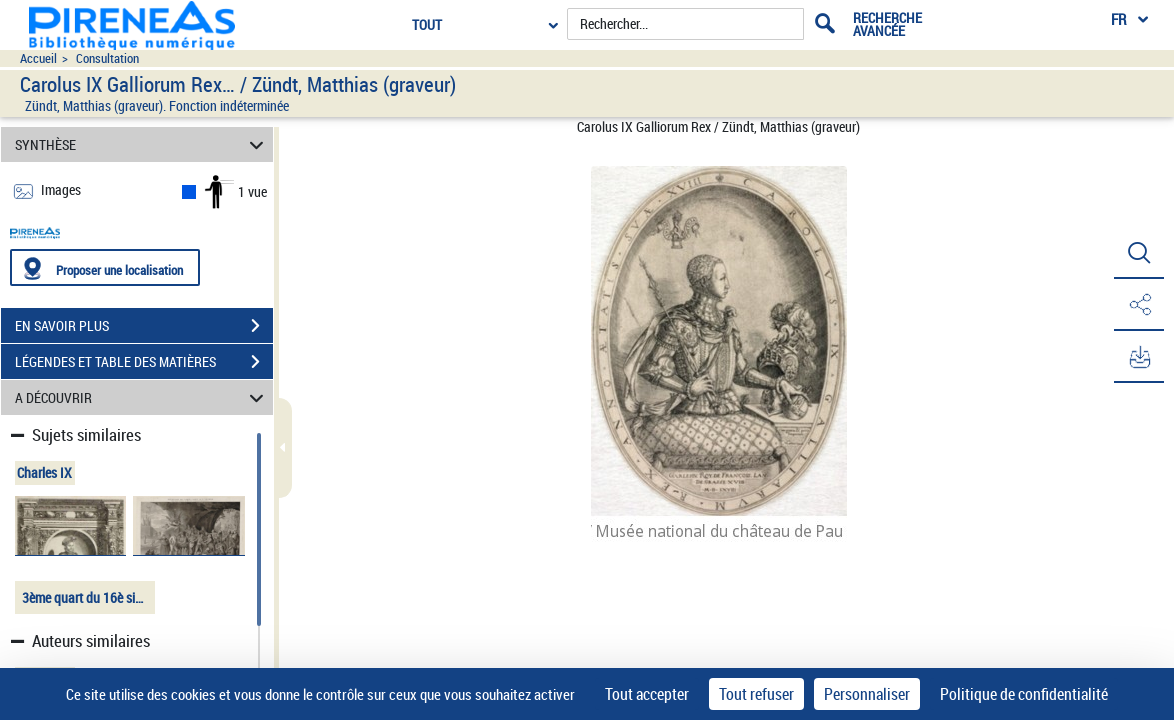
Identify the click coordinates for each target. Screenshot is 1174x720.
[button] (1139, 253)
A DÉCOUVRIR (142, 397)
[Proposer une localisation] (105, 267)
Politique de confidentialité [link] (1024, 694)
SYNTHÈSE (142, 144)
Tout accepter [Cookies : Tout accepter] (647, 694)
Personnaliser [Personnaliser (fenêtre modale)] (867, 694)
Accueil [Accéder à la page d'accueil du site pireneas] (38, 58)
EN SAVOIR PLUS (144, 326)
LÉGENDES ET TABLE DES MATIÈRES (144, 362)
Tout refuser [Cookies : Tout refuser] (756, 694)
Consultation (107, 58)
